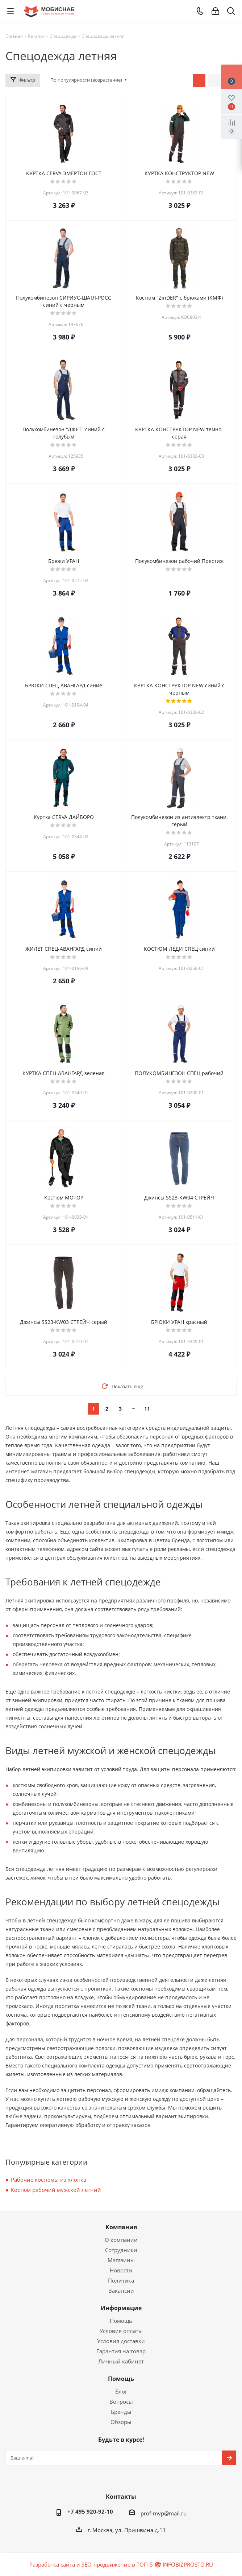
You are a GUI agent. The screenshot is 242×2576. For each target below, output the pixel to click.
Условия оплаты (121, 2330)
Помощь (121, 2320)
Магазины (121, 2260)
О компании (121, 2239)
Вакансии (121, 2290)
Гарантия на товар (121, 2351)
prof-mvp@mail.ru (164, 2513)
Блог (121, 2391)
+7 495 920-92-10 (90, 2511)
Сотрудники (121, 2250)
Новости (121, 2270)
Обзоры (121, 2421)
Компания (121, 2227)
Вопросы (121, 2401)
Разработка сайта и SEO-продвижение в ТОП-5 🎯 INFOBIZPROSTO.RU (121, 2564)
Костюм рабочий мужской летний (56, 2189)
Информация (121, 2308)
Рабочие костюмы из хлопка (48, 2179)
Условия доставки (121, 2341)
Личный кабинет (121, 2361)
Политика (121, 2280)
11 (147, 1408)
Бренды (121, 2411)
